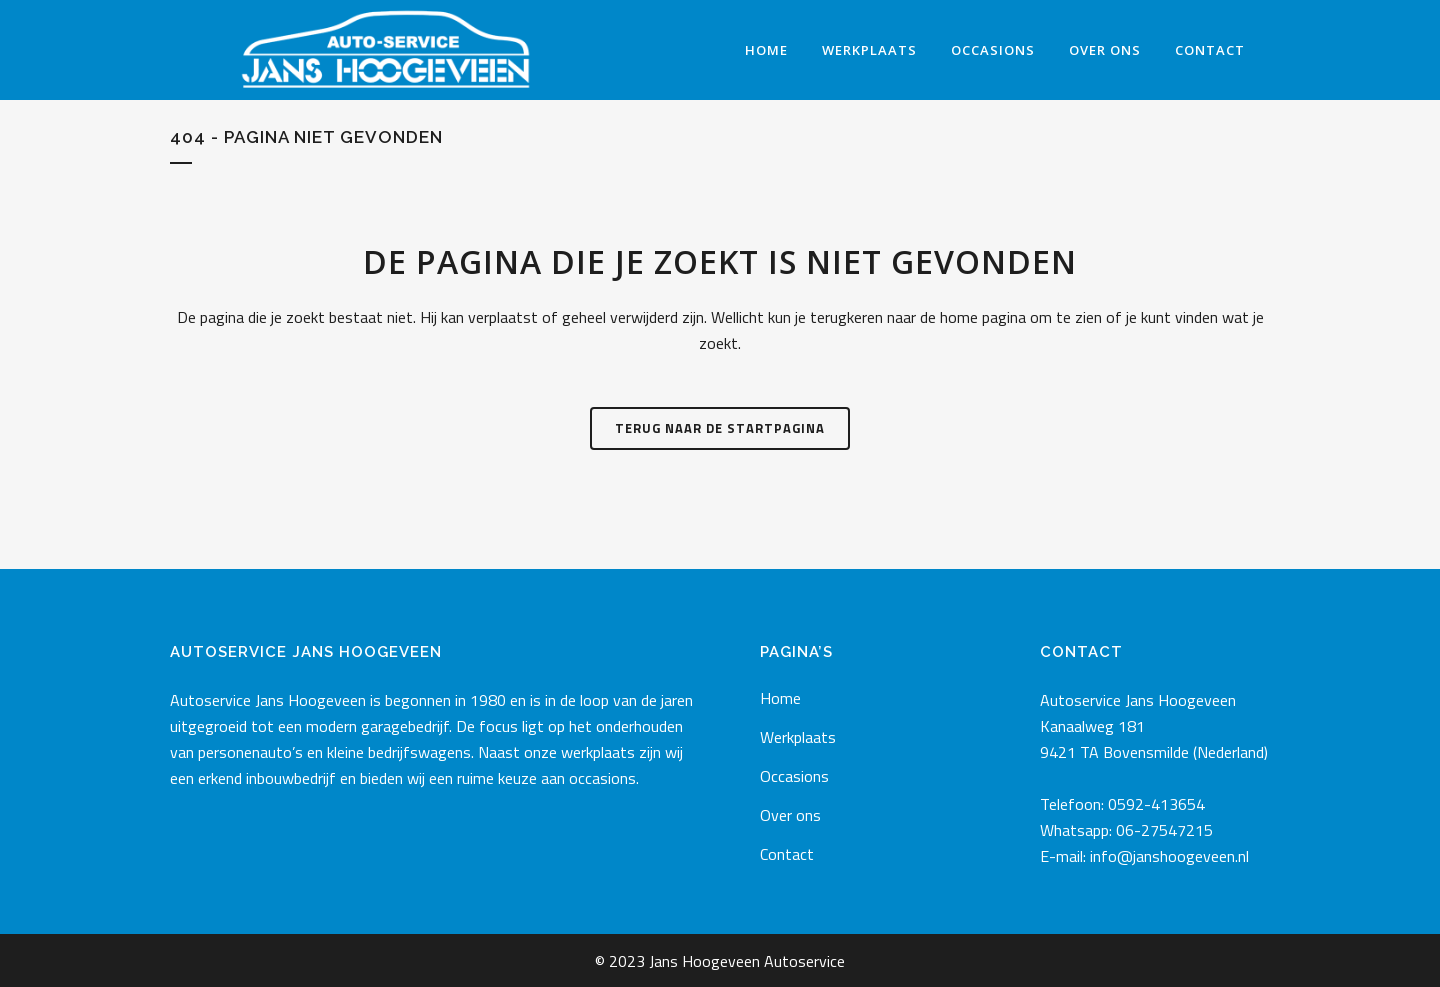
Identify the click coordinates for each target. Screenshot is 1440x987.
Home (780, 698)
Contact (787, 854)
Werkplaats (798, 737)
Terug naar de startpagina (720, 428)
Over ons (790, 815)
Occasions (794, 776)
